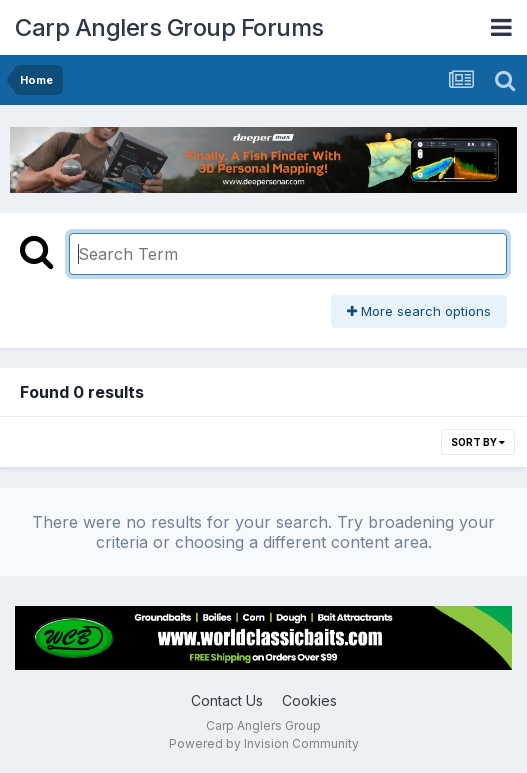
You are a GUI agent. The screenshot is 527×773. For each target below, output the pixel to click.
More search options (419, 311)
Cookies (309, 700)
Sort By (478, 442)
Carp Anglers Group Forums (169, 27)
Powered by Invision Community (264, 743)
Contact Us (227, 700)
